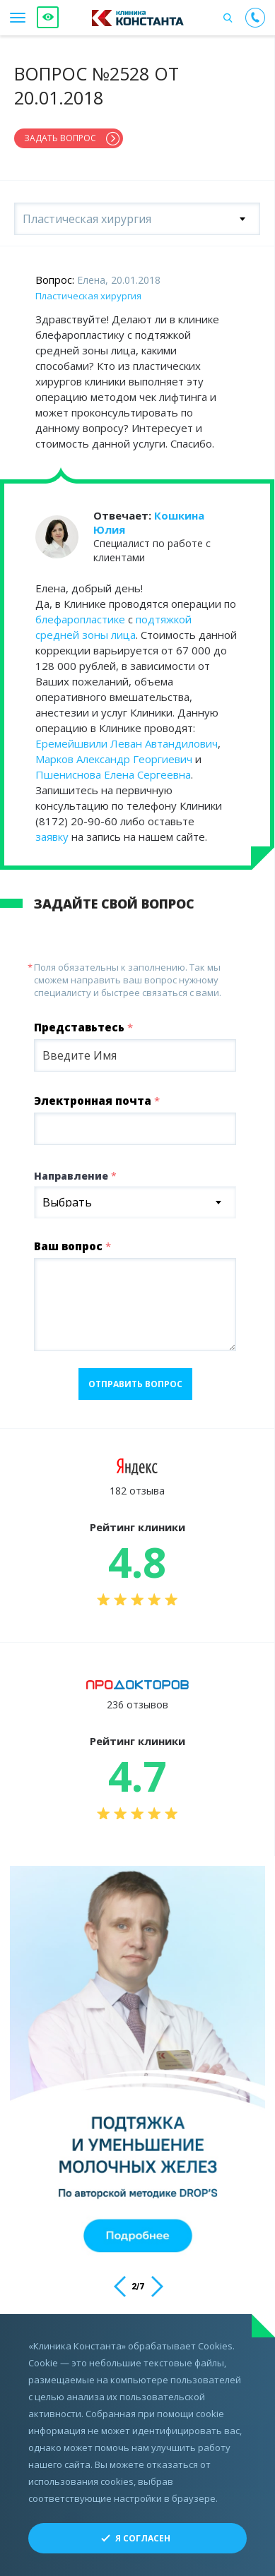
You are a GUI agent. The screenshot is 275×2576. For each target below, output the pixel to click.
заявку (52, 836)
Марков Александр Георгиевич (113, 759)
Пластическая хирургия (88, 295)
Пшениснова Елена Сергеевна (113, 774)
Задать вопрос (60, 138)
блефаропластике (80, 619)
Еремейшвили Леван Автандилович (126, 743)
